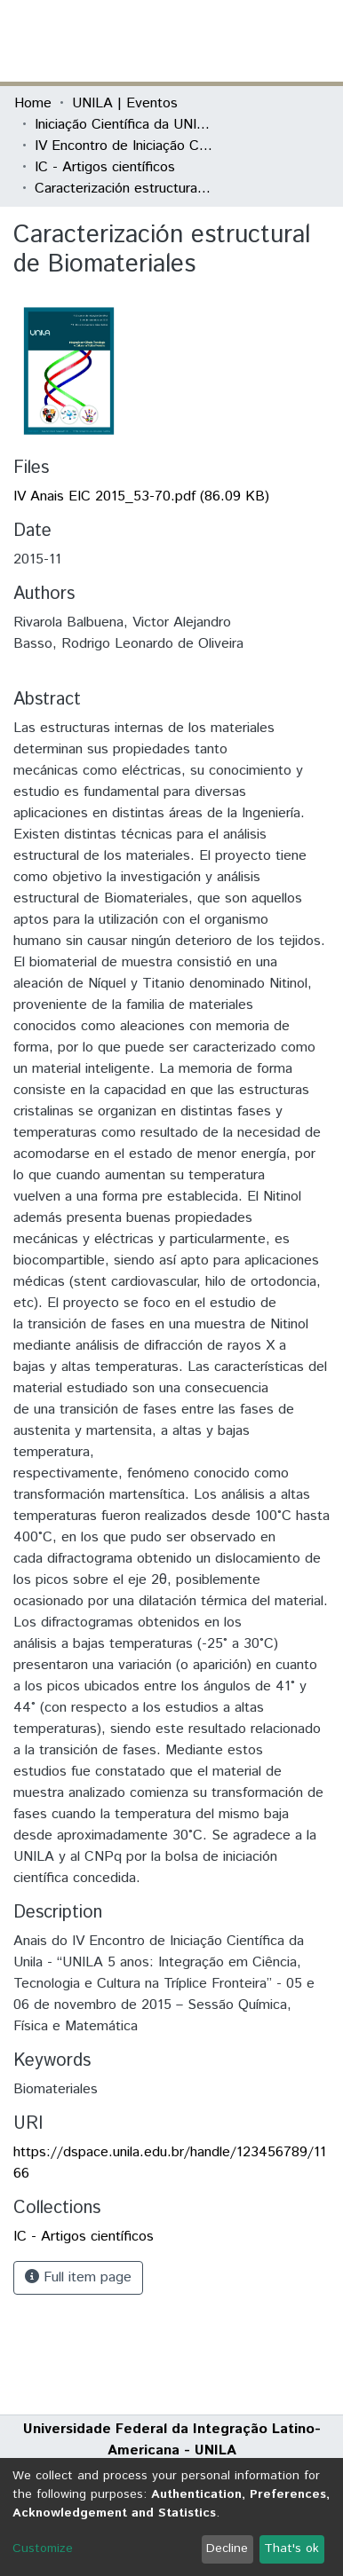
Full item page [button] (78, 2277)
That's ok (291, 2548)
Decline (227, 2548)
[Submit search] (199, 40)
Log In (262, 40)
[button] (225, 40)
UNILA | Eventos (125, 103)
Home (33, 103)
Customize (42, 2548)
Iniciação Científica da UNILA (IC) (123, 124)
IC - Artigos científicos (105, 167)
